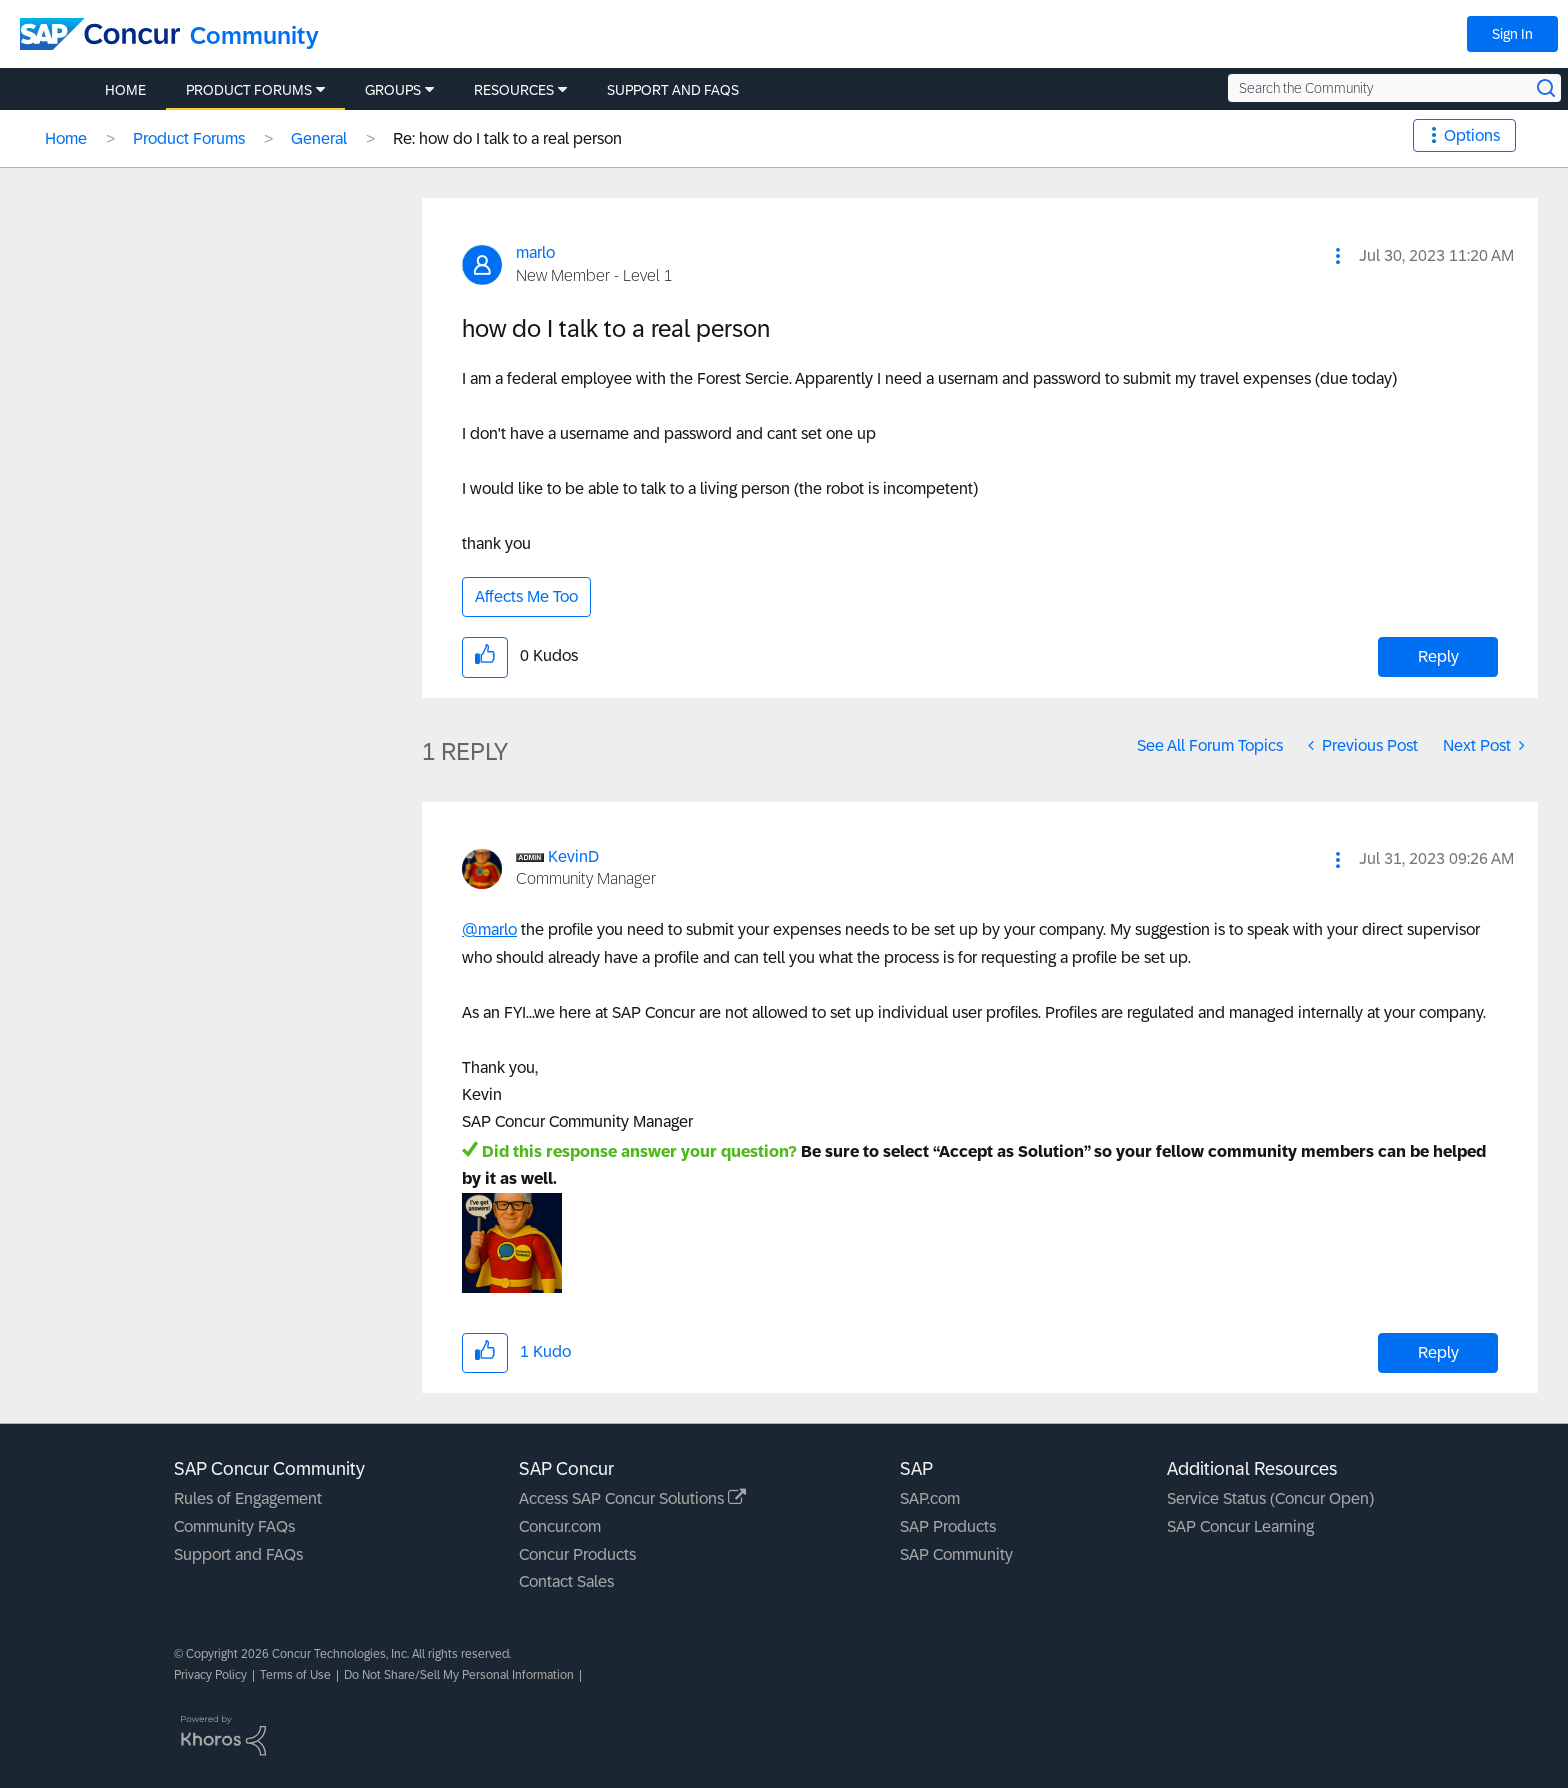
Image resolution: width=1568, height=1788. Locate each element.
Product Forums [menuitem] (249, 90)
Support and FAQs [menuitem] (673, 90)
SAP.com (930, 1498)
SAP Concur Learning (1240, 1526)
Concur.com (560, 1526)
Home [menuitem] (125, 90)
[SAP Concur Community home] (100, 34)
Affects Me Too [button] (526, 596)
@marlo (489, 929)
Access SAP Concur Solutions (632, 1498)
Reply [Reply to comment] (1438, 1352)
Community (254, 35)
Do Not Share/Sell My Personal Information (459, 1675)
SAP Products (948, 1526)
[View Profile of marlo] (535, 252)
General (319, 138)
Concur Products (577, 1554)
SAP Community (956, 1554)
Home (66, 138)
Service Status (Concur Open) (1270, 1498)
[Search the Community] (1394, 88)
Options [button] (1472, 135)
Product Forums (189, 138)
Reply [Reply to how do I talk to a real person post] (1438, 656)
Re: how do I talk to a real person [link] (507, 138)
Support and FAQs (238, 1554)
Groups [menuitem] (393, 90)
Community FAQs (234, 1526)
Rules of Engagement (248, 1498)
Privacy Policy (210, 1675)
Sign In (1512, 34)
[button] (1338, 256)
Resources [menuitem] (514, 90)
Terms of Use (295, 1675)
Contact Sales (566, 1581)
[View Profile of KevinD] (573, 856)
